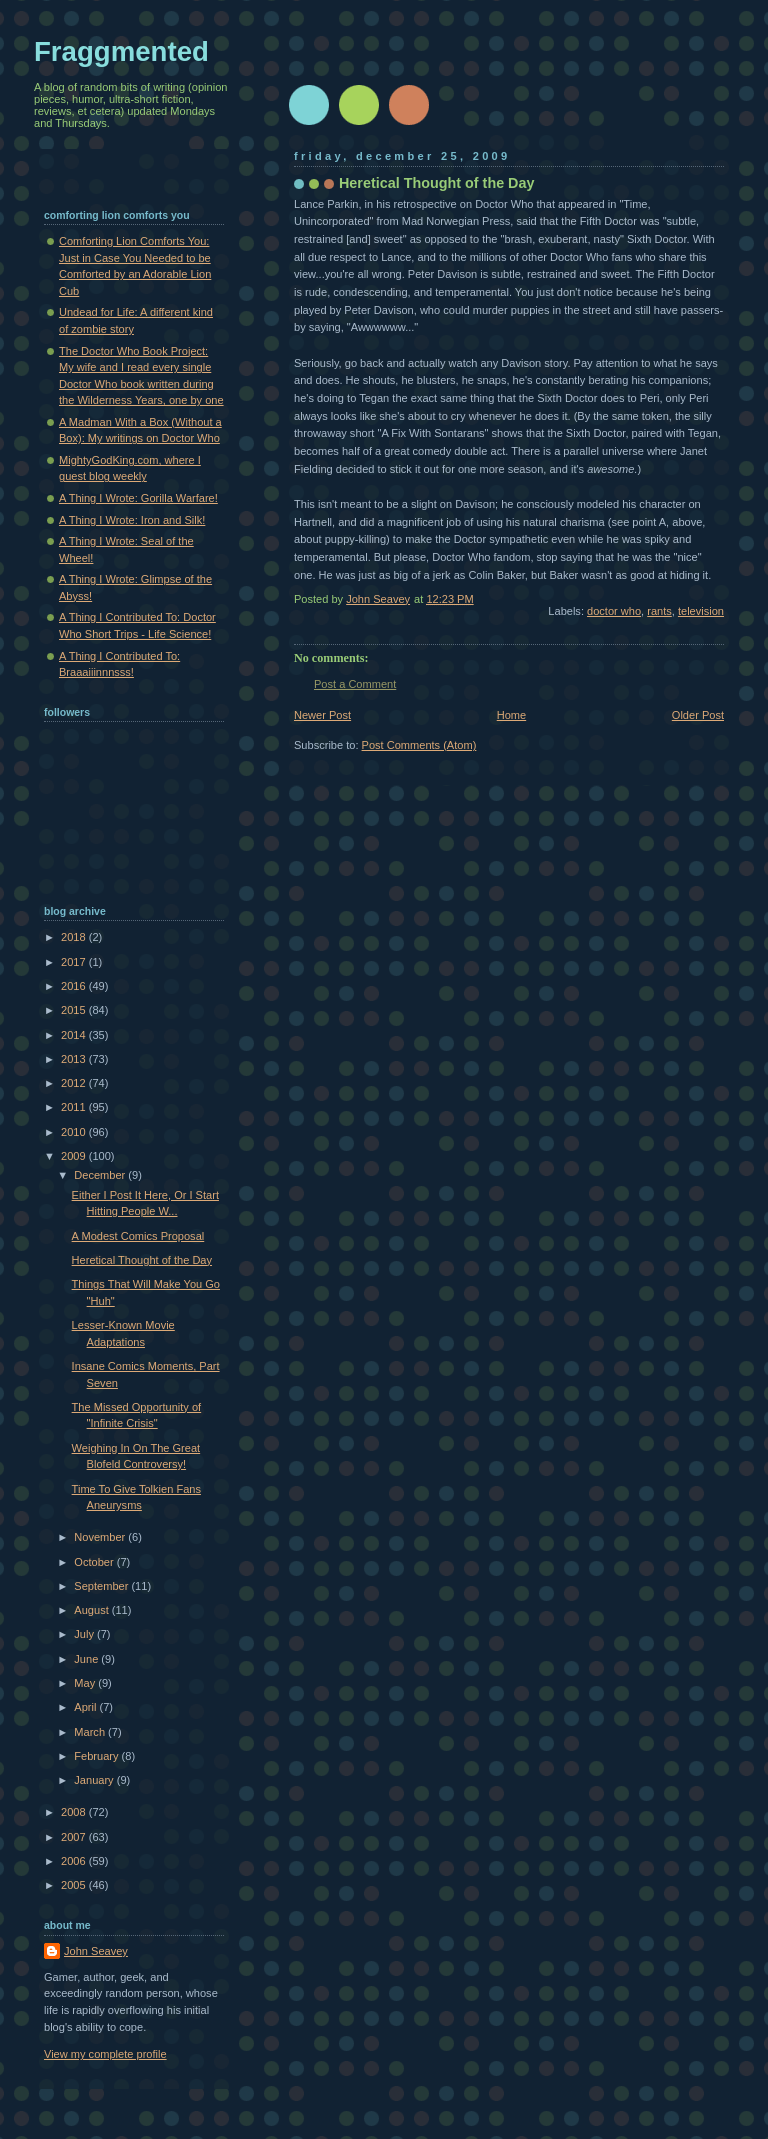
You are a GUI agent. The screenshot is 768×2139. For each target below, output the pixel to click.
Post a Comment (355, 684)
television (701, 611)
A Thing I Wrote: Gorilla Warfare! (138, 498)
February (97, 1756)
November (101, 1537)
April (86, 1707)
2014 (75, 1035)
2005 (75, 1885)
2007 (75, 1837)
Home (511, 715)
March (91, 1732)
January (95, 1780)
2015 (75, 1010)
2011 (75, 1107)
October (95, 1562)
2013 (75, 1059)
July (85, 1634)
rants (659, 611)
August (92, 1610)
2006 (75, 1861)
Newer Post (322, 715)
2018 (75, 937)
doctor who (614, 611)
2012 (75, 1083)
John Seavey (96, 1951)
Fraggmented (121, 51)
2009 (75, 1156)
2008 (75, 1812)
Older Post (698, 715)
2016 (75, 986)
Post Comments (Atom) (419, 745)
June (87, 1659)
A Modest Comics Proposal (138, 1236)
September (102, 1586)
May (86, 1683)
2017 (75, 962)
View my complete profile (105, 2054)
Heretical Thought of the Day (142, 1260)
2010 (75, 1132)
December (101, 1175)
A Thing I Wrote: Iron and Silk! (132, 520)
